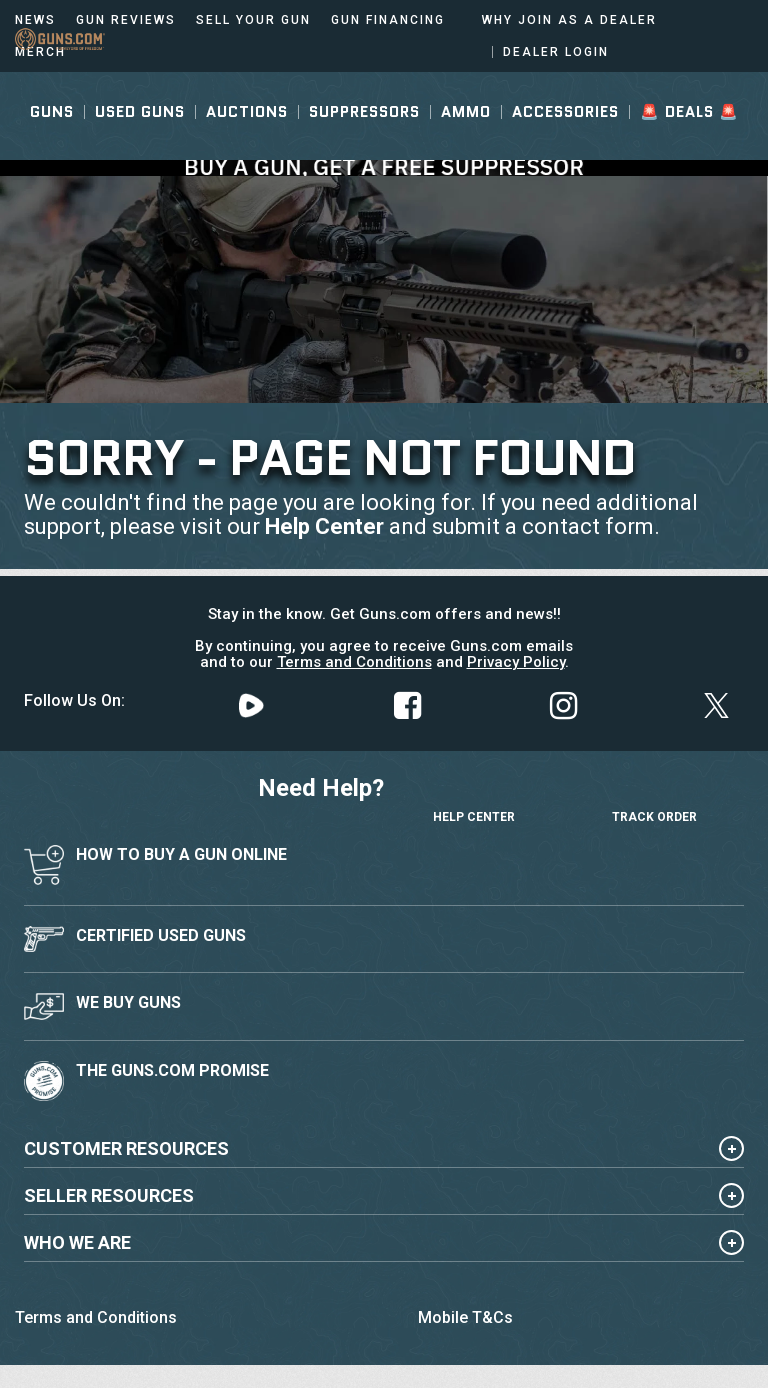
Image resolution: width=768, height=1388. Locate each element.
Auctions (247, 147)
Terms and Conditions (354, 662)
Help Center (324, 526)
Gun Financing (388, 20)
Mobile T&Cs (465, 1317)
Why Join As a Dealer (569, 20)
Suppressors (364, 147)
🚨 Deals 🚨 (689, 147)
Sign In (657, 88)
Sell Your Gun (253, 20)
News (35, 20)
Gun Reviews (126, 20)
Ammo (466, 147)
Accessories (565, 147)
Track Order (654, 797)
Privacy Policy (516, 662)
